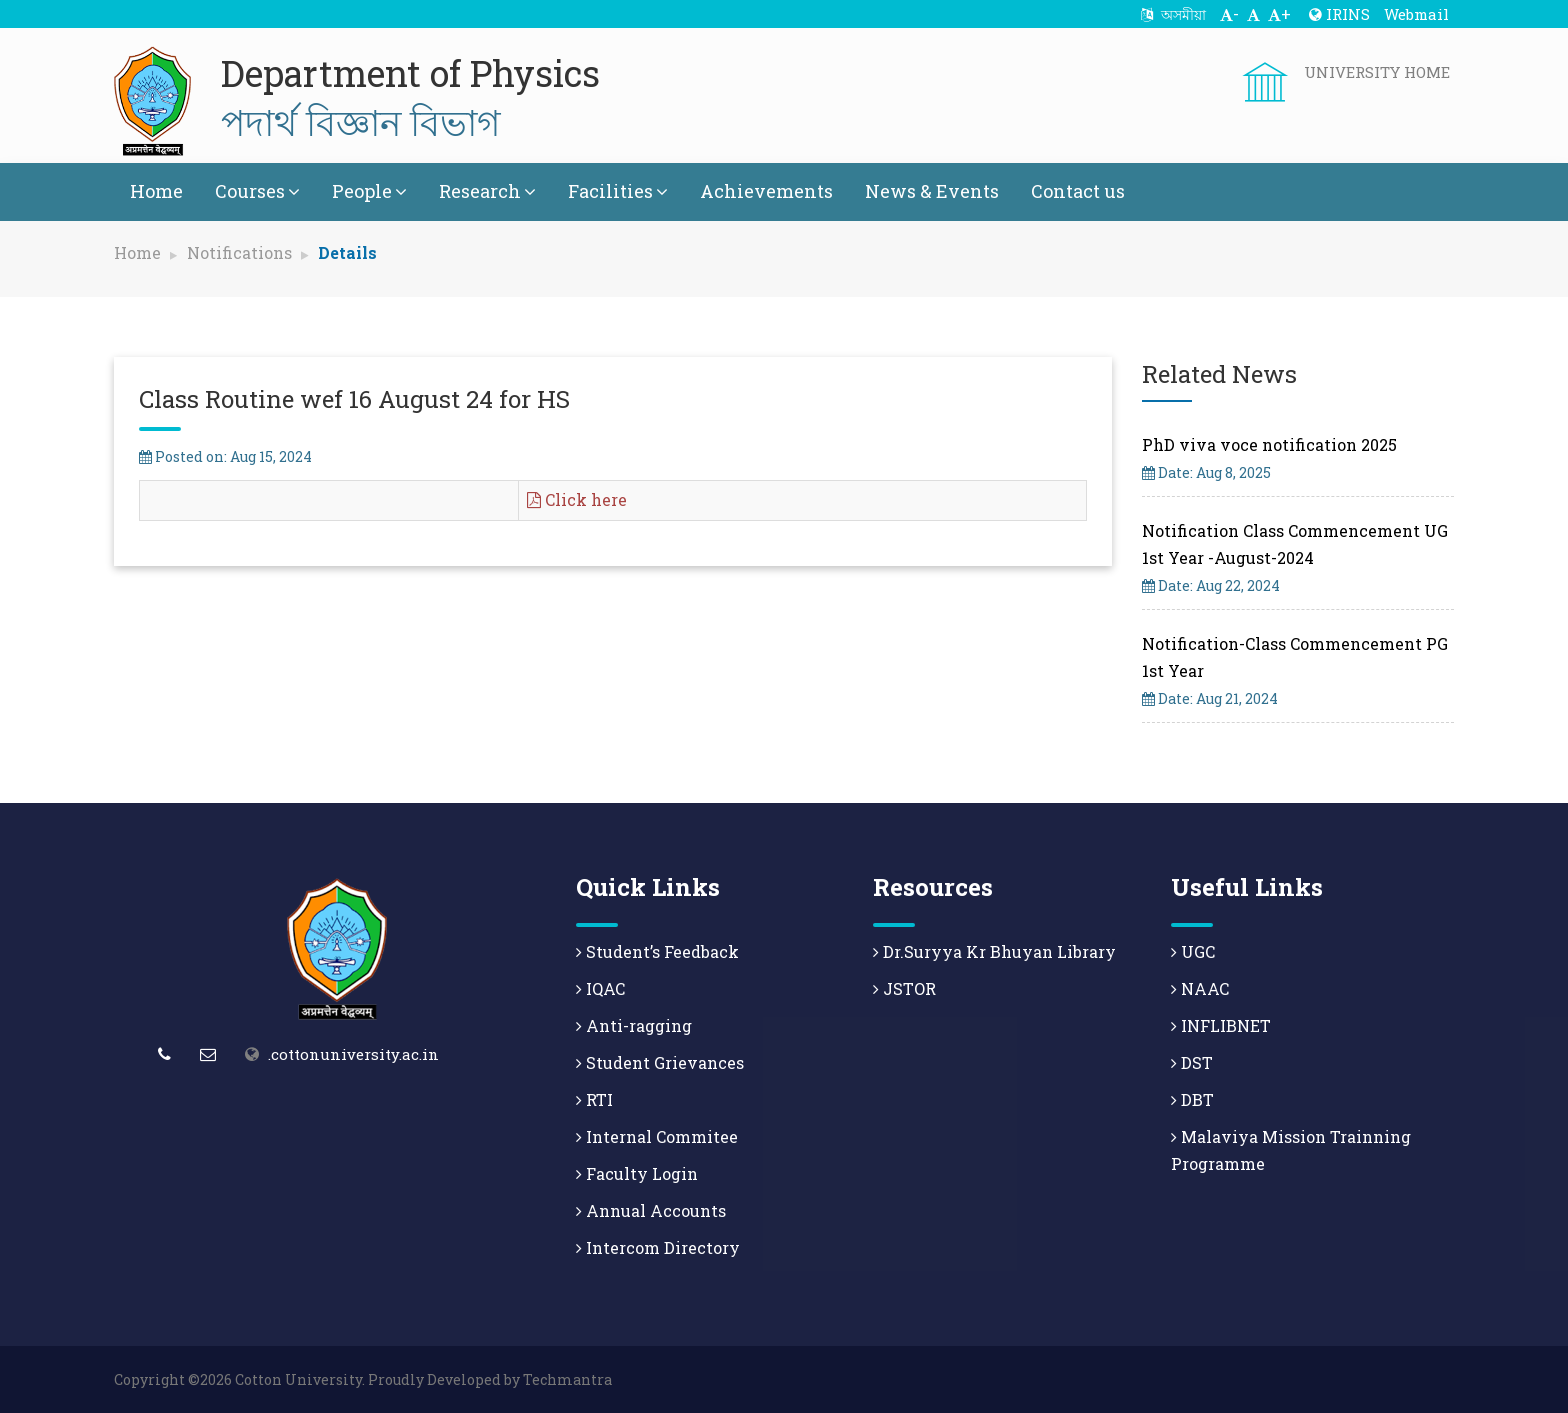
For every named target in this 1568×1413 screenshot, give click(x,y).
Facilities (618, 191)
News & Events (932, 191)
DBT (1192, 1099)
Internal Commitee (657, 1136)
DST (1192, 1062)
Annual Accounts (651, 1210)
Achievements (766, 191)
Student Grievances (660, 1062)
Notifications (239, 252)
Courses (257, 191)
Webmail (1416, 14)
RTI (594, 1099)
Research (487, 191)
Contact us (1078, 191)
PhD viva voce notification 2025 (1269, 444)
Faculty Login (637, 1173)
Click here (577, 499)
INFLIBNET (1221, 1025)
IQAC (600, 988)
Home (156, 191)
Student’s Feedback (657, 951)
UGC (1193, 951)
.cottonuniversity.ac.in (353, 1054)
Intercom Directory (658, 1247)
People (369, 191)
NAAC (1200, 988)
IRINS (1339, 14)
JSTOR (904, 988)
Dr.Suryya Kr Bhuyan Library (994, 951)
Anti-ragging (634, 1025)
